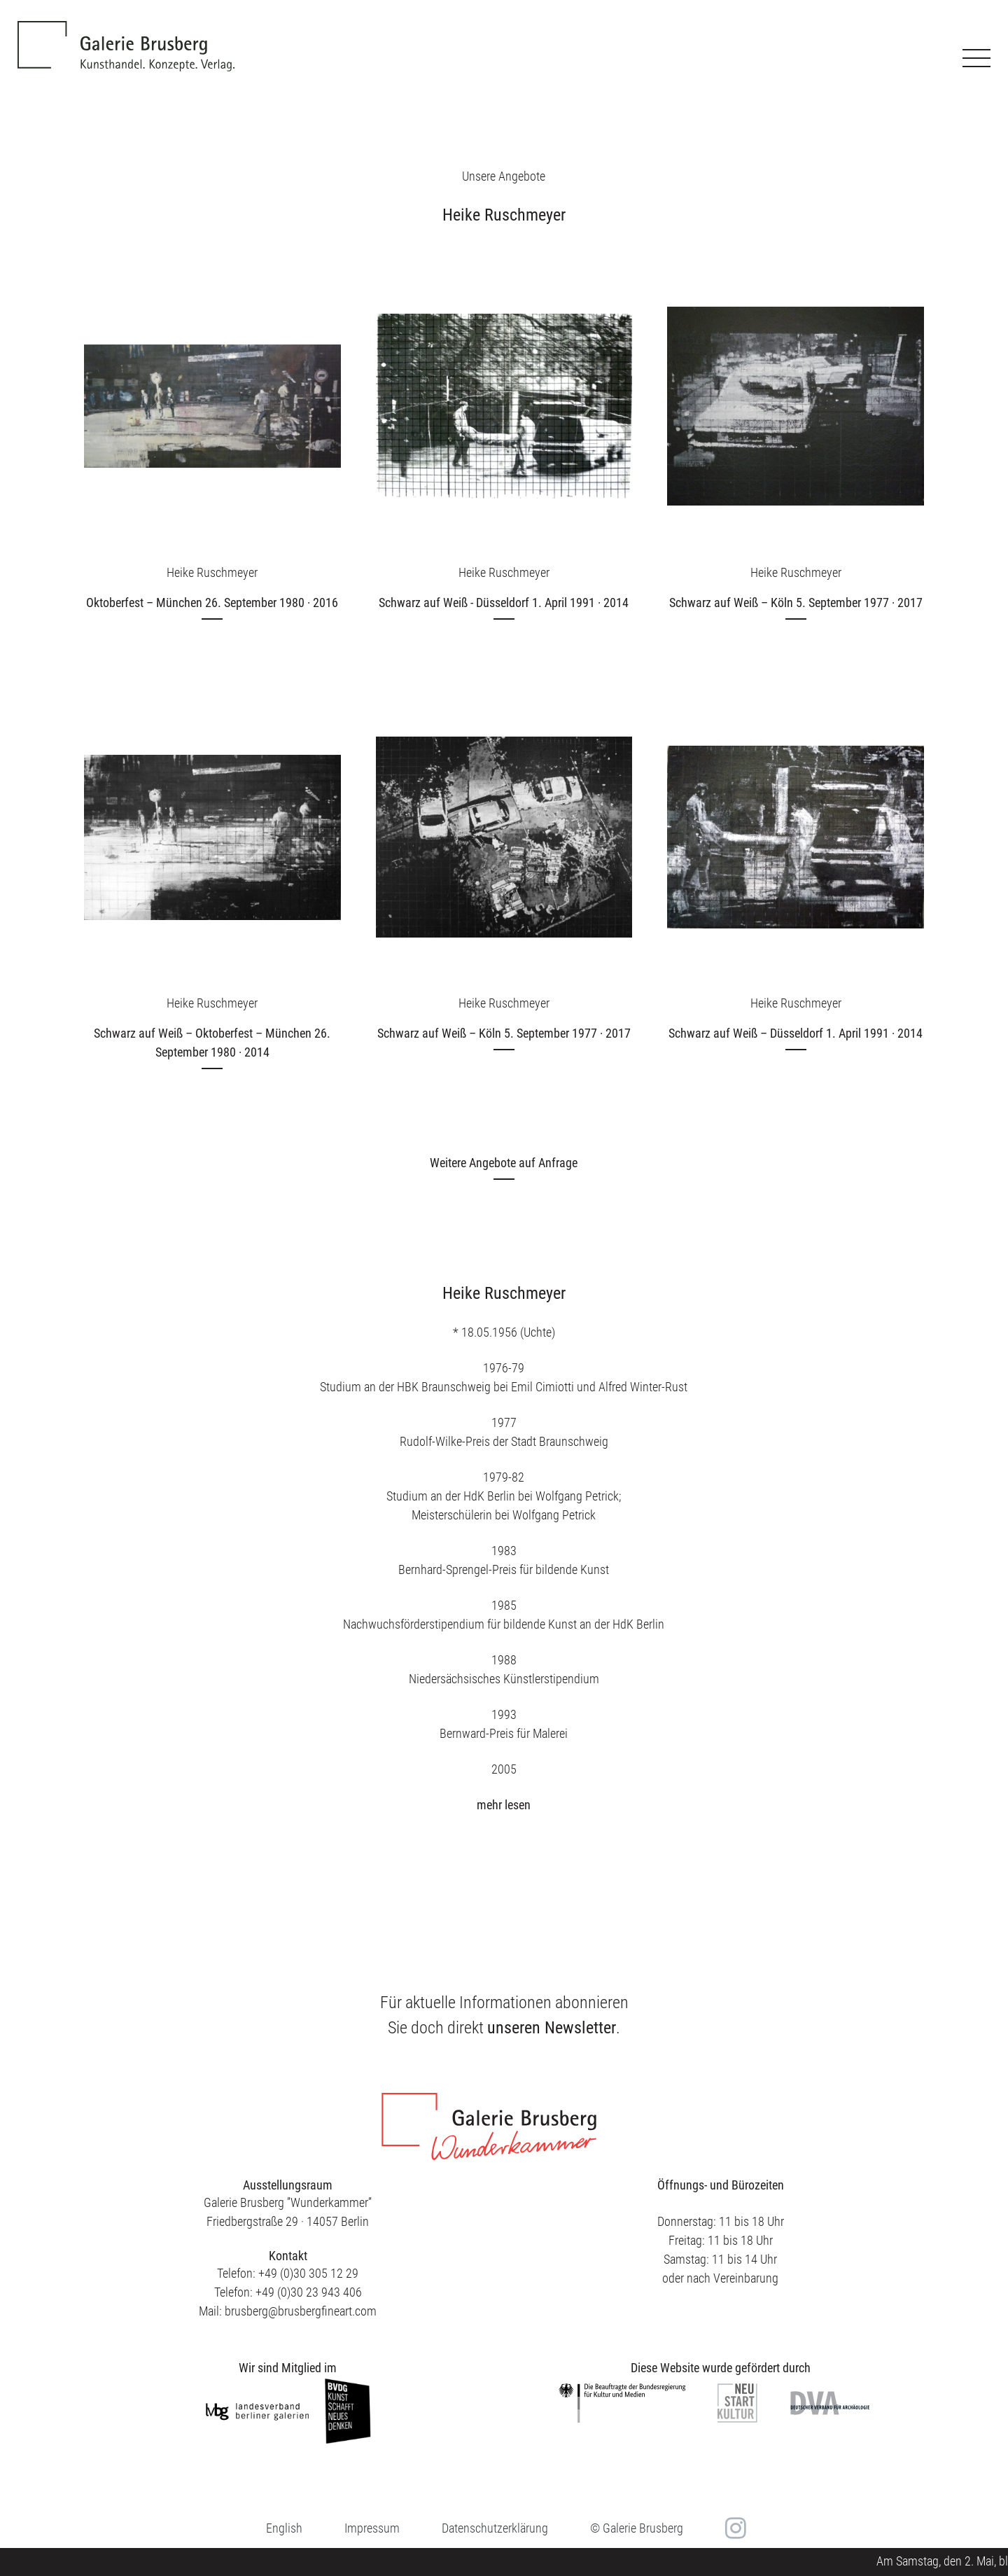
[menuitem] (284, 2528)
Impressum (372, 2528)
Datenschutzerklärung (495, 2528)
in (734, 2527)
